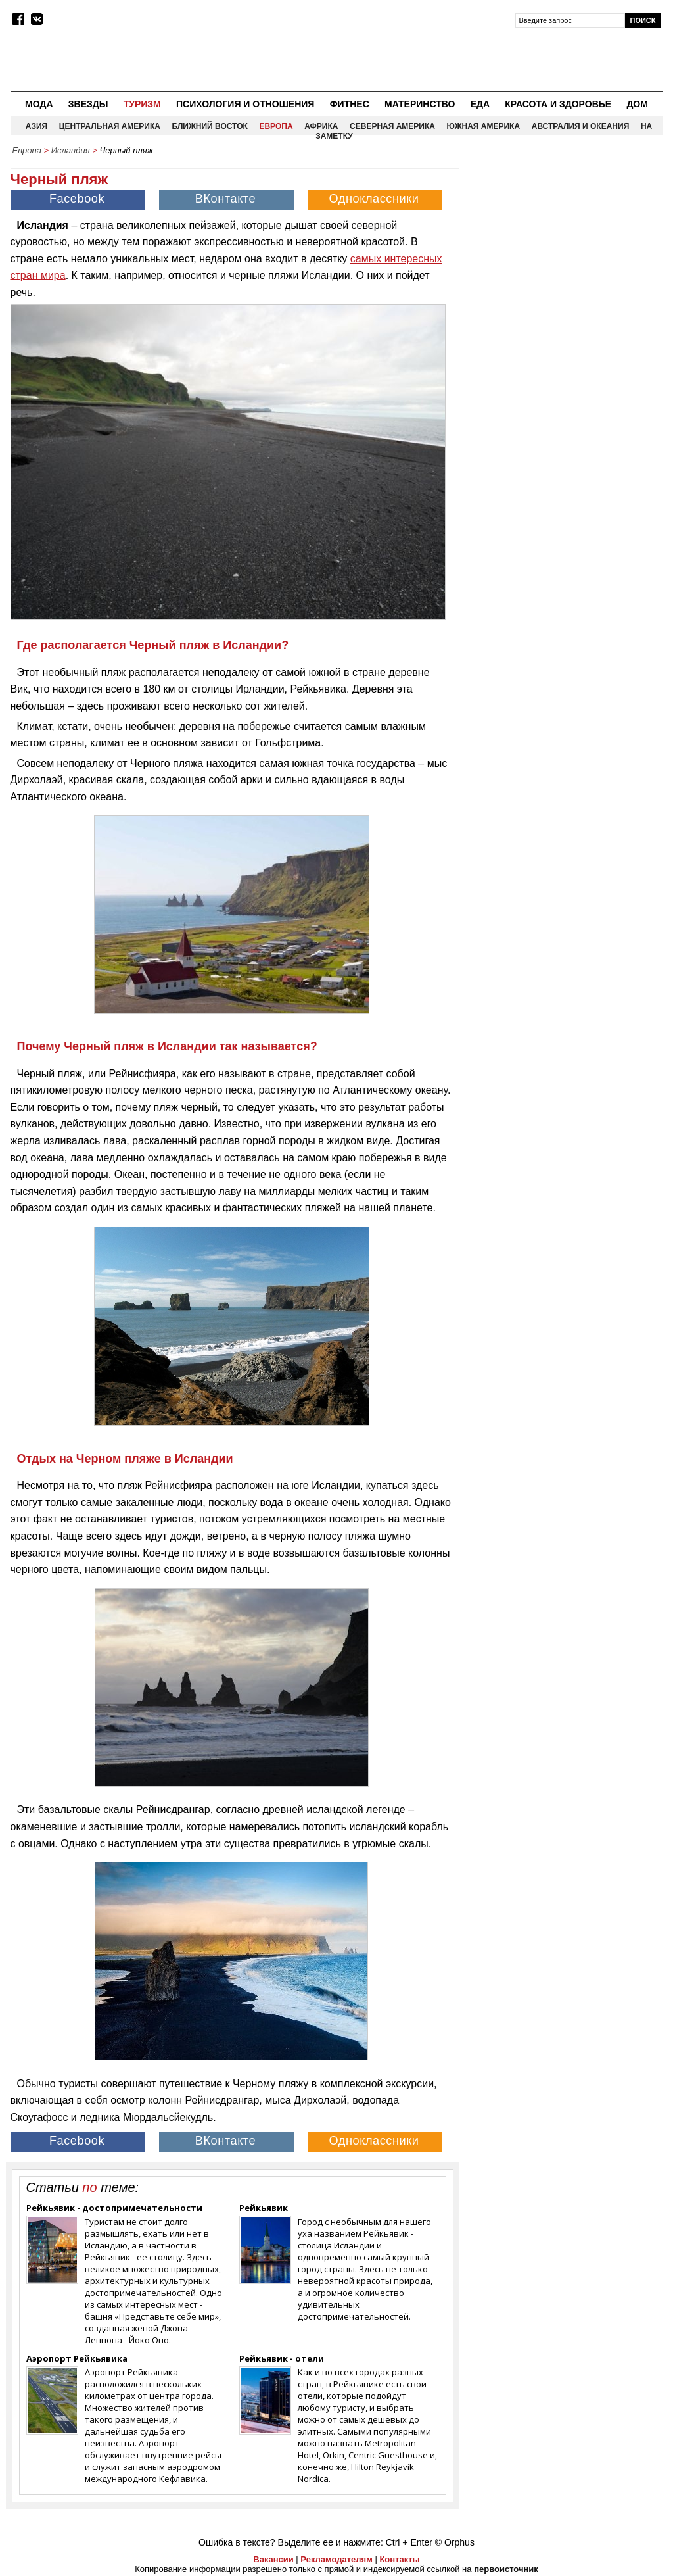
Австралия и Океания (581, 126)
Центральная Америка (109, 126)
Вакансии (273, 2559)
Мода (39, 104)
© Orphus (455, 2542)
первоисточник (506, 2569)
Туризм (142, 104)
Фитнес (349, 104)
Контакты (399, 2559)
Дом (637, 104)
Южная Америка (484, 126)
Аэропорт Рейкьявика (77, 2358)
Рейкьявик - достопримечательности (114, 2208)
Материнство (419, 104)
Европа (275, 126)
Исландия (70, 150)
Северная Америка (392, 126)
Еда (480, 104)
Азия (36, 126)
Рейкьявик (263, 2208)
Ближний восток (210, 126)
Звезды (88, 104)
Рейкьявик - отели (281, 2358)
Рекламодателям (336, 2559)
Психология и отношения (245, 104)
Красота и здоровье (558, 104)
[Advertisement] (564, 244)
